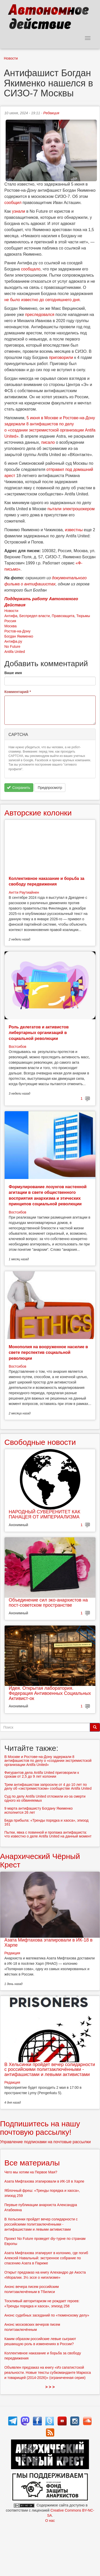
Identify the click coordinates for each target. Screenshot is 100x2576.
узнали (18, 211)
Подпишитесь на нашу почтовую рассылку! (40, 2127)
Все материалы (32, 2163)
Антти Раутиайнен (24, 892)
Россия (10, 621)
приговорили (61, 357)
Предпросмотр (50, 788)
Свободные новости (40, 1442)
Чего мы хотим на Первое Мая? (30, 2172)
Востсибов (17, 1047)
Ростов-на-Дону (17, 631)
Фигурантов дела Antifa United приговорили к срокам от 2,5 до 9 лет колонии (41, 1774)
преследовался (39, 314)
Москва (10, 626)
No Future (12, 646)
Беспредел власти (34, 616)
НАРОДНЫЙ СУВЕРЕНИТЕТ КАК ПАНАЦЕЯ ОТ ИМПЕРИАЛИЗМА (44, 1514)
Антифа (10, 616)
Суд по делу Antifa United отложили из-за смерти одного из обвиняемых (44, 1798)
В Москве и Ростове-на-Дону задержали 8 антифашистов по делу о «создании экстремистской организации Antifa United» (48, 1761)
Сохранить (18, 788)
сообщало (31, 269)
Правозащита (63, 616)
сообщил (13, 202)
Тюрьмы (83, 616)
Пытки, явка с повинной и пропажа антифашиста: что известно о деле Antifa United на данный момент (48, 1834)
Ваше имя (13, 673)
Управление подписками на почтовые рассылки (45, 2142)
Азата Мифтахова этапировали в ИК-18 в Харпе (48, 1942)
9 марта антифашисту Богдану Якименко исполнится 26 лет (38, 1810)
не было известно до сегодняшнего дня (41, 300)
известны (74, 530)
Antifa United (14, 652)
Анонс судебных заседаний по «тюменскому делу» (46, 2315)
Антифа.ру (13, 641)
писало (48, 442)
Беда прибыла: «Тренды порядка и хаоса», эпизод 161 (46, 1822)
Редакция (51, 113)
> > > (50, 2387)
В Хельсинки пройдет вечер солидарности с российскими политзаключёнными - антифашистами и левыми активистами (49, 2069)
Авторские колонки (38, 813)
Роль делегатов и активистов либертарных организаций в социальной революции (39, 1033)
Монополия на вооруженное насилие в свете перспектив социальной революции (48, 1352)
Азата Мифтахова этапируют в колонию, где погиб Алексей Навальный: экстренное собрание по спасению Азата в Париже (46, 2258)
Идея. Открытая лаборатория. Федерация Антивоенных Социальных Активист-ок (50, 1693)
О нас (50, 2520)
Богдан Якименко (18, 636)
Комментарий (17, 692)
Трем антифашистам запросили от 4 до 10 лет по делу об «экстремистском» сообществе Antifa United (48, 1786)
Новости (11, 58)
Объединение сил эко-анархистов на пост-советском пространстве (48, 1602)
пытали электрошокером (71, 509)
